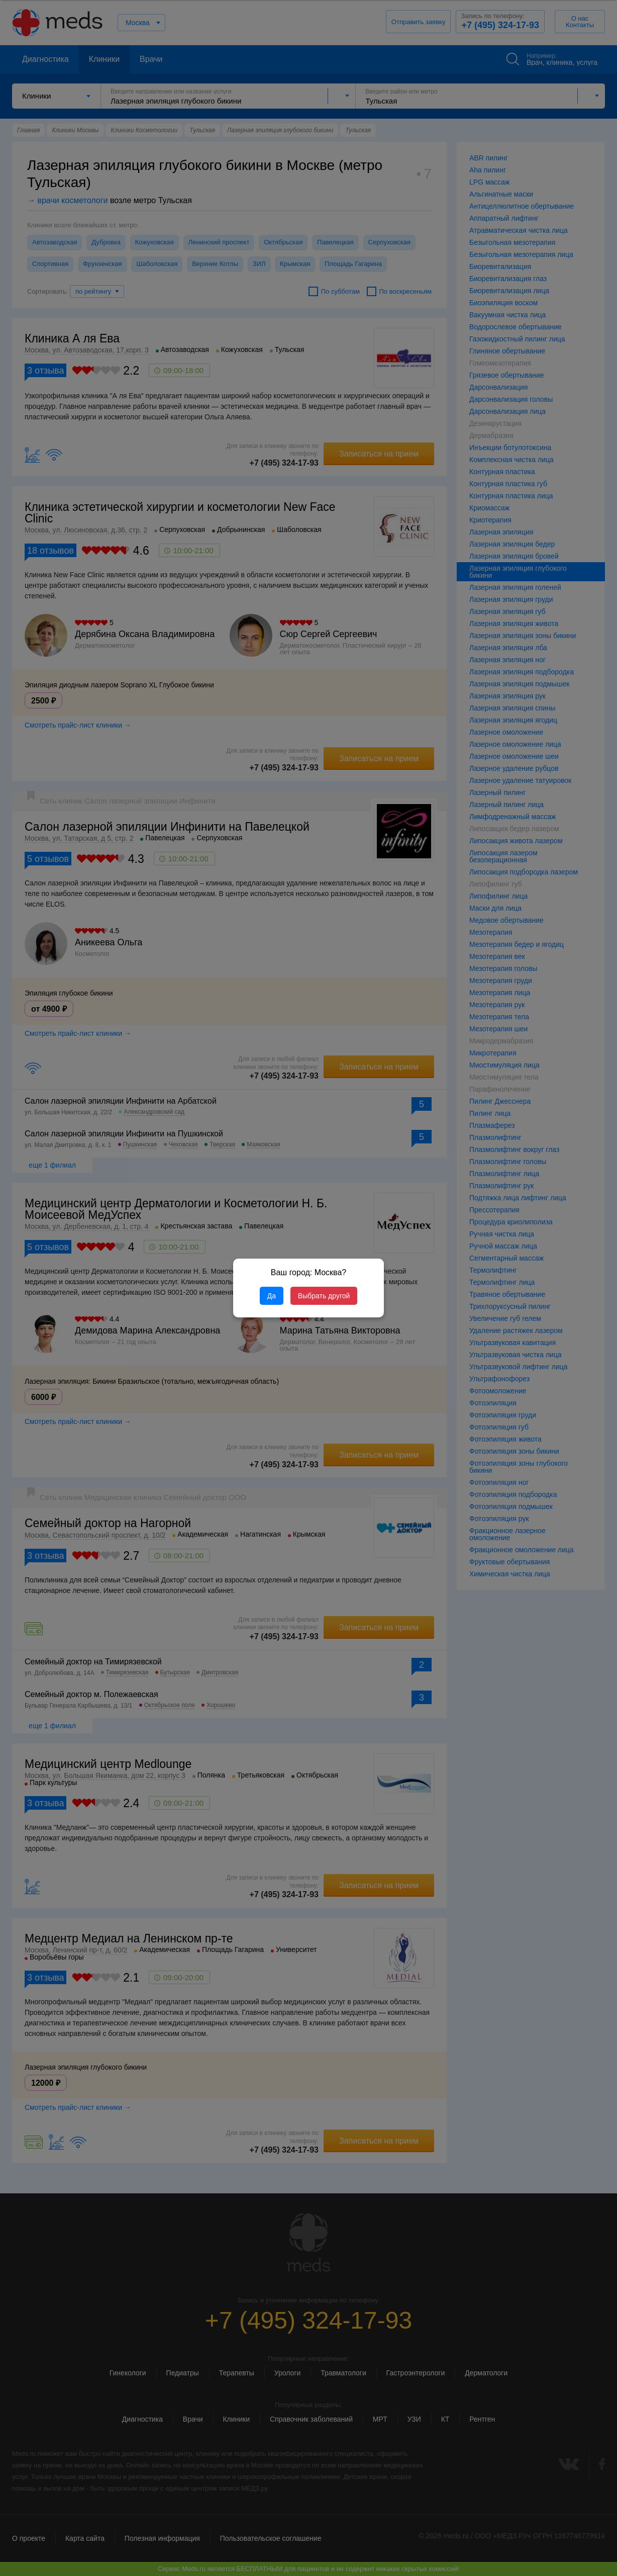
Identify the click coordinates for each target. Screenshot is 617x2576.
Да (271, 1296)
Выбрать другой (324, 1296)
